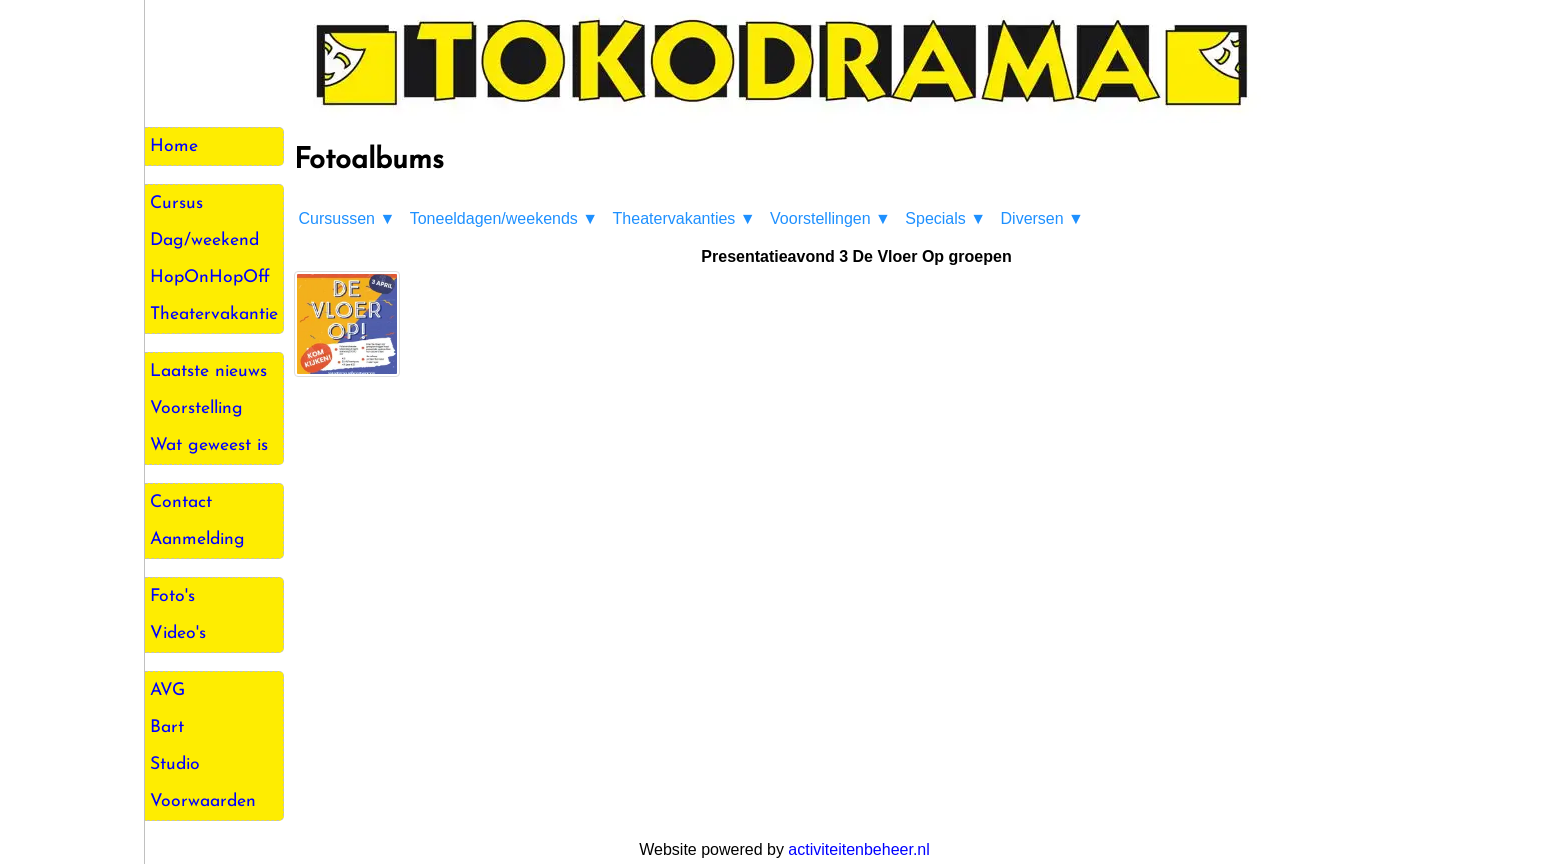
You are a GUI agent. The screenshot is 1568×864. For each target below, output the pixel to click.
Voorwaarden (203, 801)
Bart (167, 727)
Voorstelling (196, 408)
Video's (178, 633)
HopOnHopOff (210, 277)
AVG (167, 690)
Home (174, 146)
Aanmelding (197, 539)
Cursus (176, 203)
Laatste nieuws (208, 371)
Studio (175, 764)
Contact (181, 502)
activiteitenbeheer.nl (858, 849)
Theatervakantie (214, 314)
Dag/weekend (204, 240)
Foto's (172, 596)
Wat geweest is (209, 445)
